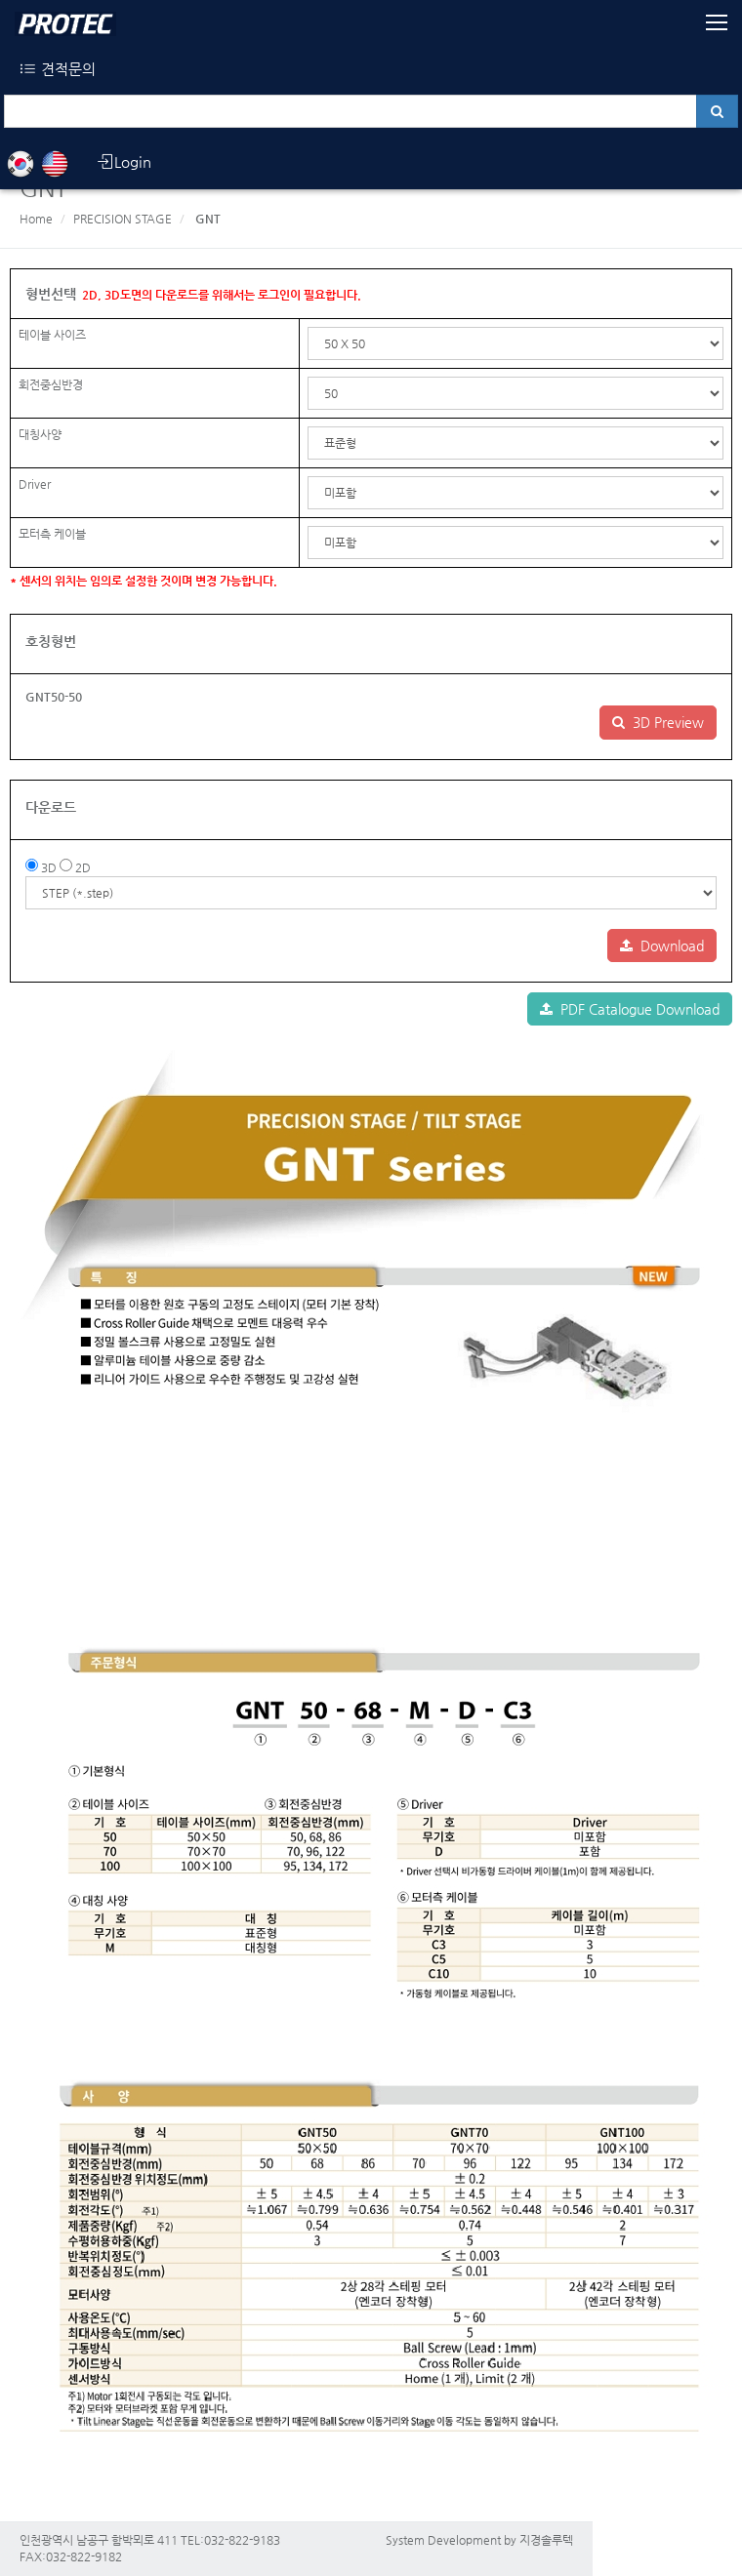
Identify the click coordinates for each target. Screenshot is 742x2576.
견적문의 (57, 68)
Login (123, 161)
